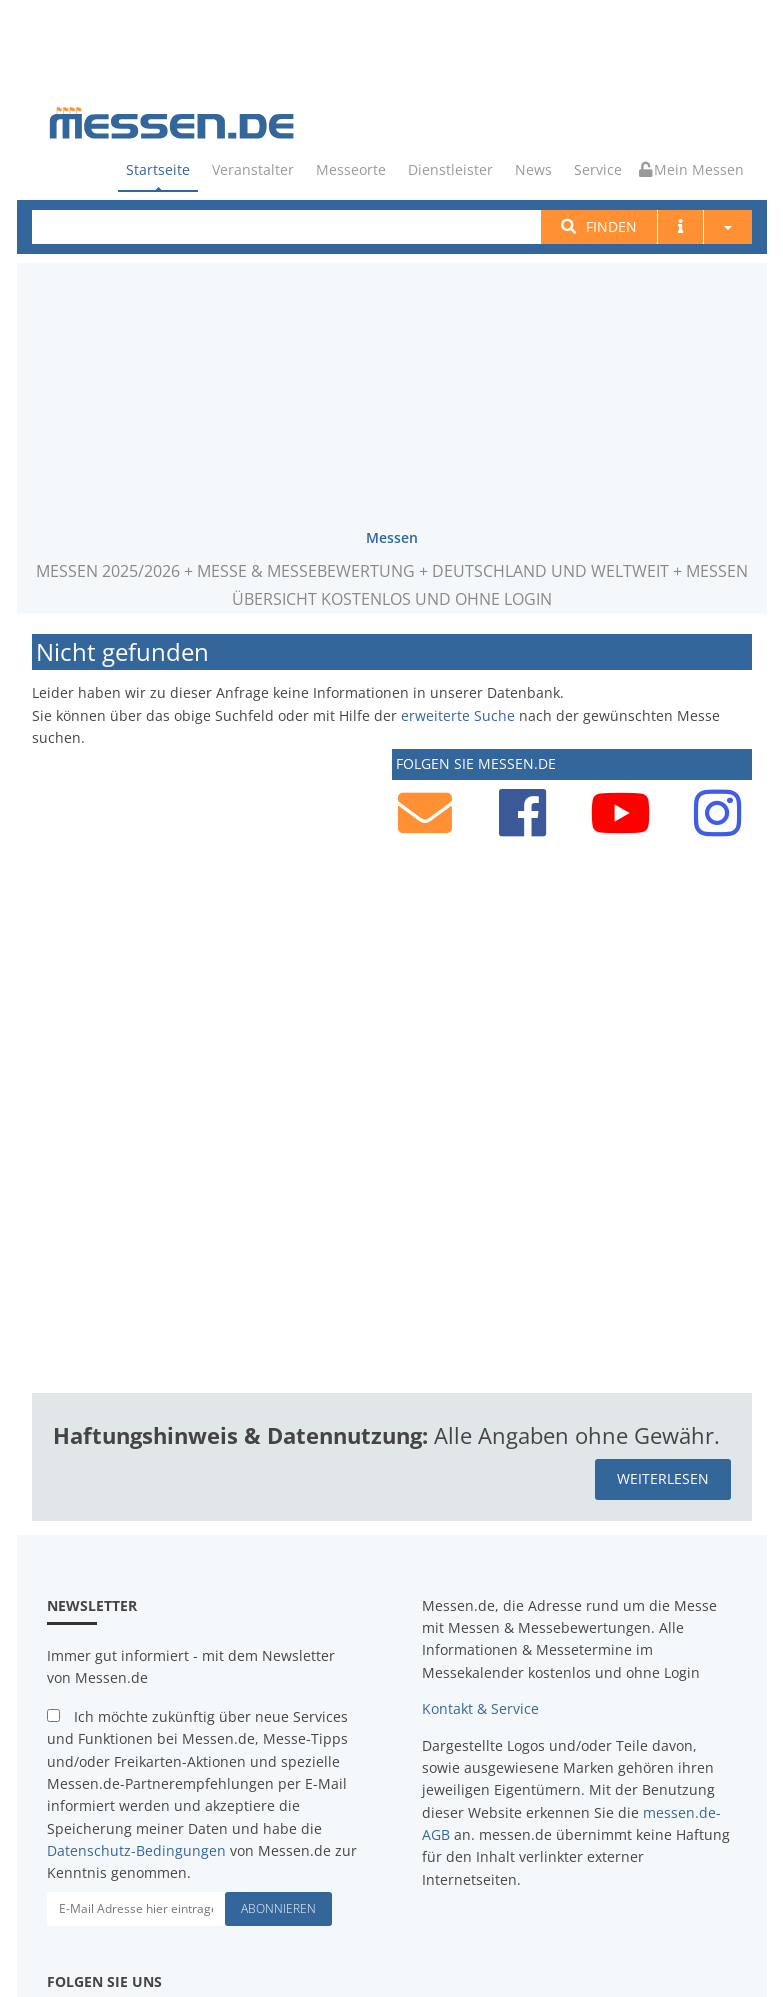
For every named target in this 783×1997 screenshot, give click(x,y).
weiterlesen (663, 1477)
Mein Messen (691, 169)
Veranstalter (253, 169)
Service (598, 169)
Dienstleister (450, 169)
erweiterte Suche (458, 713)
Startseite (158, 169)
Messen (392, 536)
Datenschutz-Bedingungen (136, 1849)
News (533, 169)
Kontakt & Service (480, 1707)
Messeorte (351, 169)
